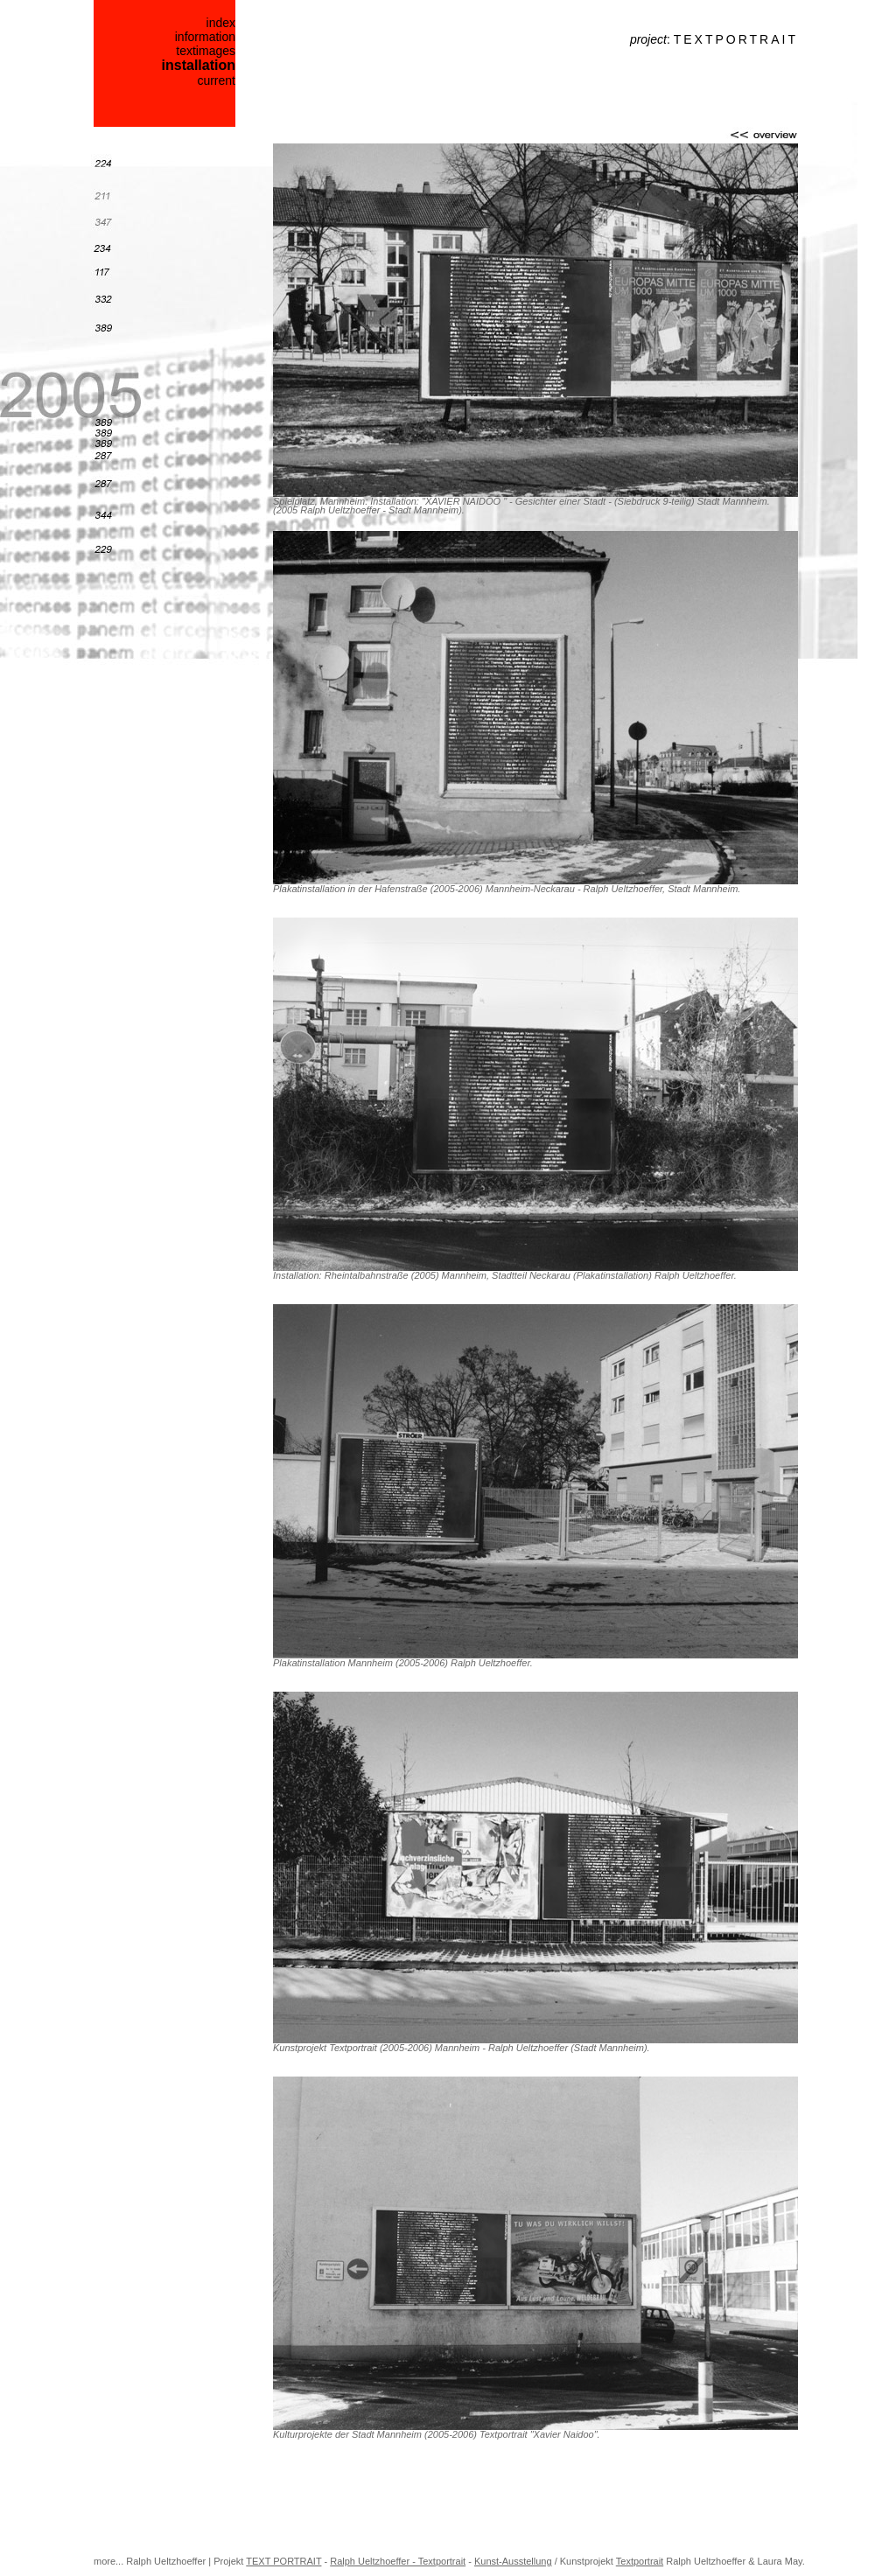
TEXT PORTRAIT (283, 2561)
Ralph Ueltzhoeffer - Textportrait (398, 2561)
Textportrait (639, 2561)
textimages (205, 51)
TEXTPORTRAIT (736, 39)
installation (198, 65)
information (205, 37)
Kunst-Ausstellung (513, 2561)
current (216, 80)
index (220, 23)
